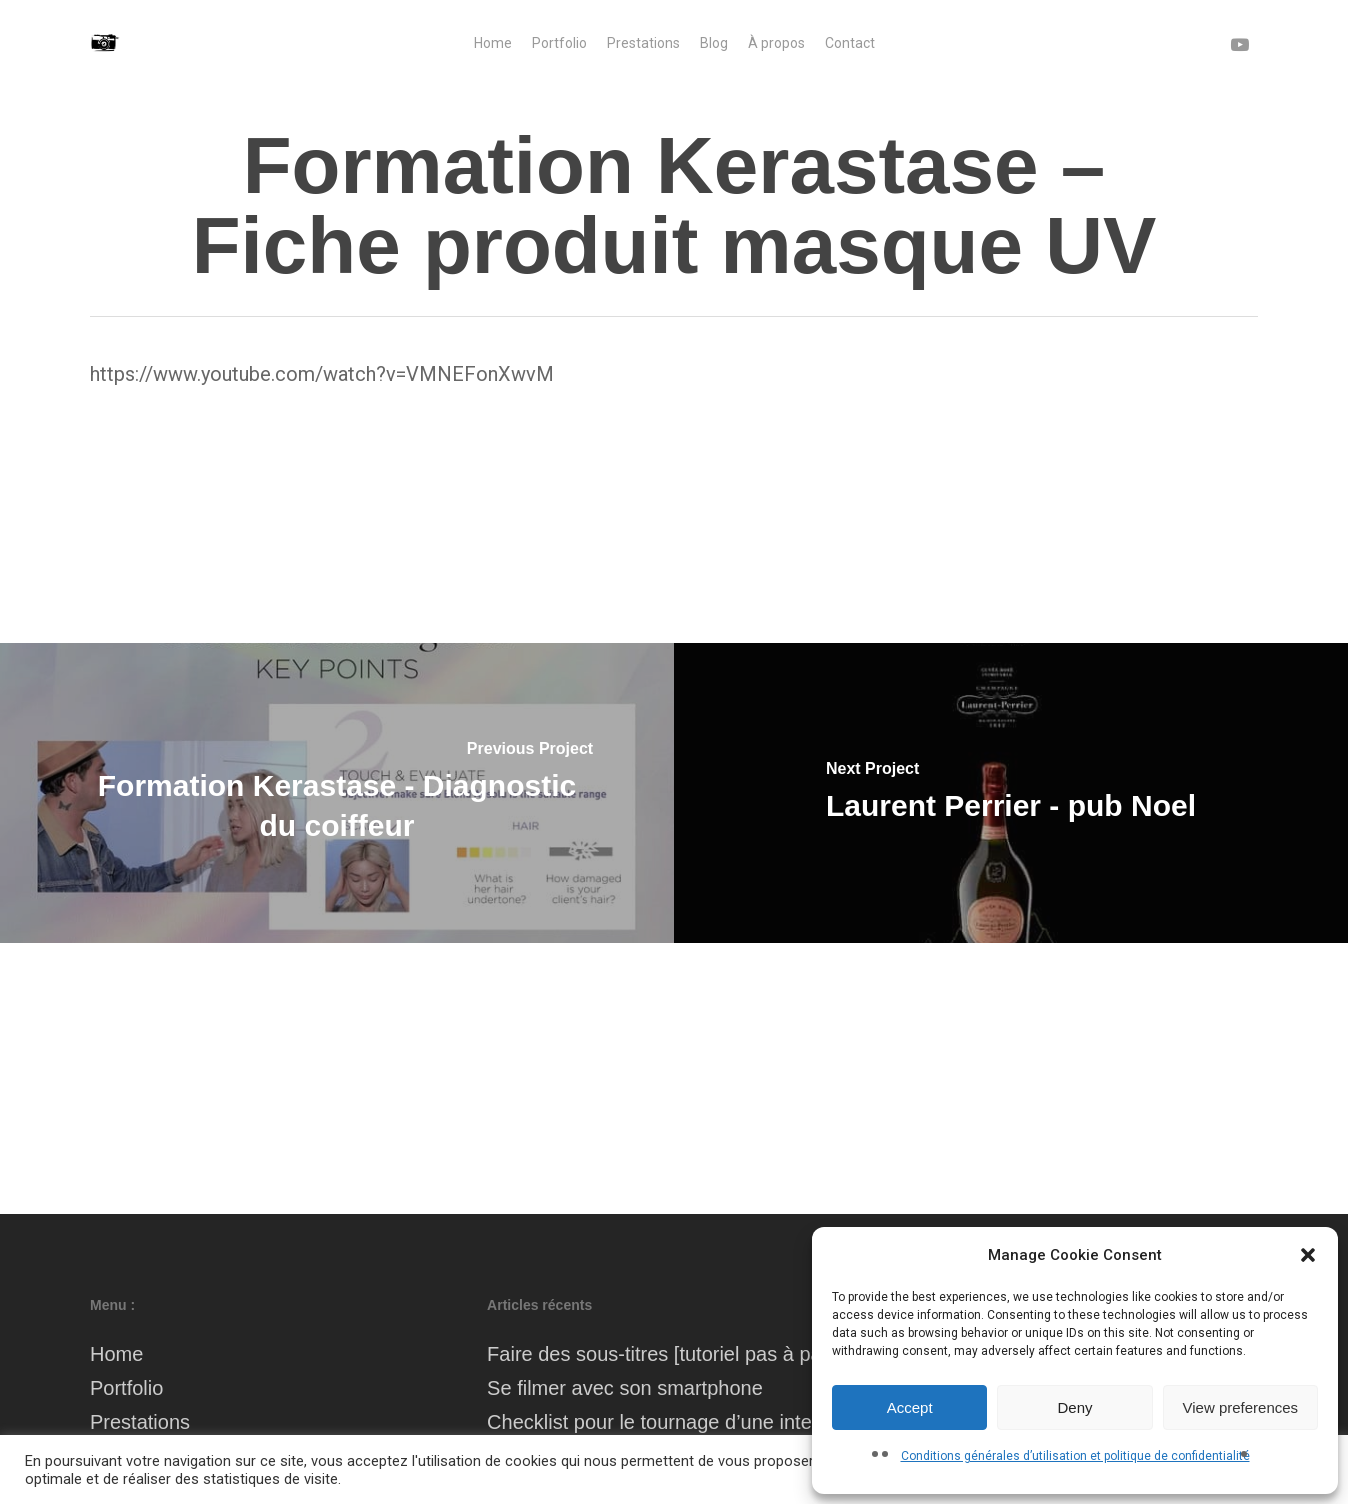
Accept (910, 1407)
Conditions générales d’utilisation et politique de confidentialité (1075, 1456)
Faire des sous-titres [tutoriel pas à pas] (662, 1354)
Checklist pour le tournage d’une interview (672, 1422)
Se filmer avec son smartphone (625, 1388)
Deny (1074, 1407)
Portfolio (126, 1388)
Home (116, 1354)
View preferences (1241, 1407)
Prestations (140, 1422)
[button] (1308, 1255)
